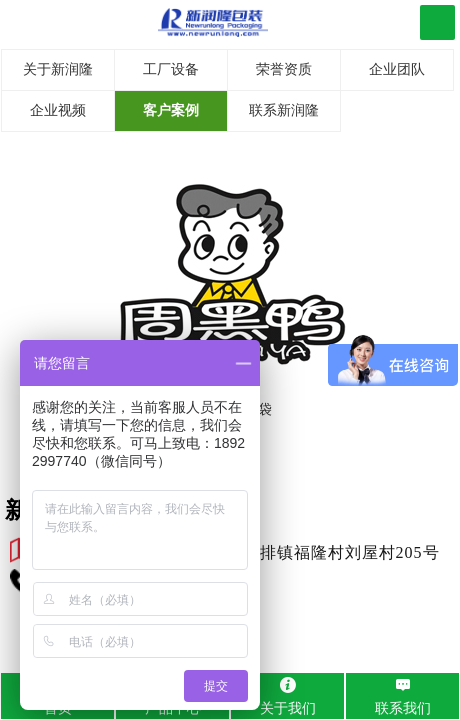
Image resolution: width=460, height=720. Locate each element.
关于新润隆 (58, 69)
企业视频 (58, 110)
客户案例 (171, 110)
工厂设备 (171, 69)
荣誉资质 (284, 69)
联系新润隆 (284, 110)
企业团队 (397, 69)
